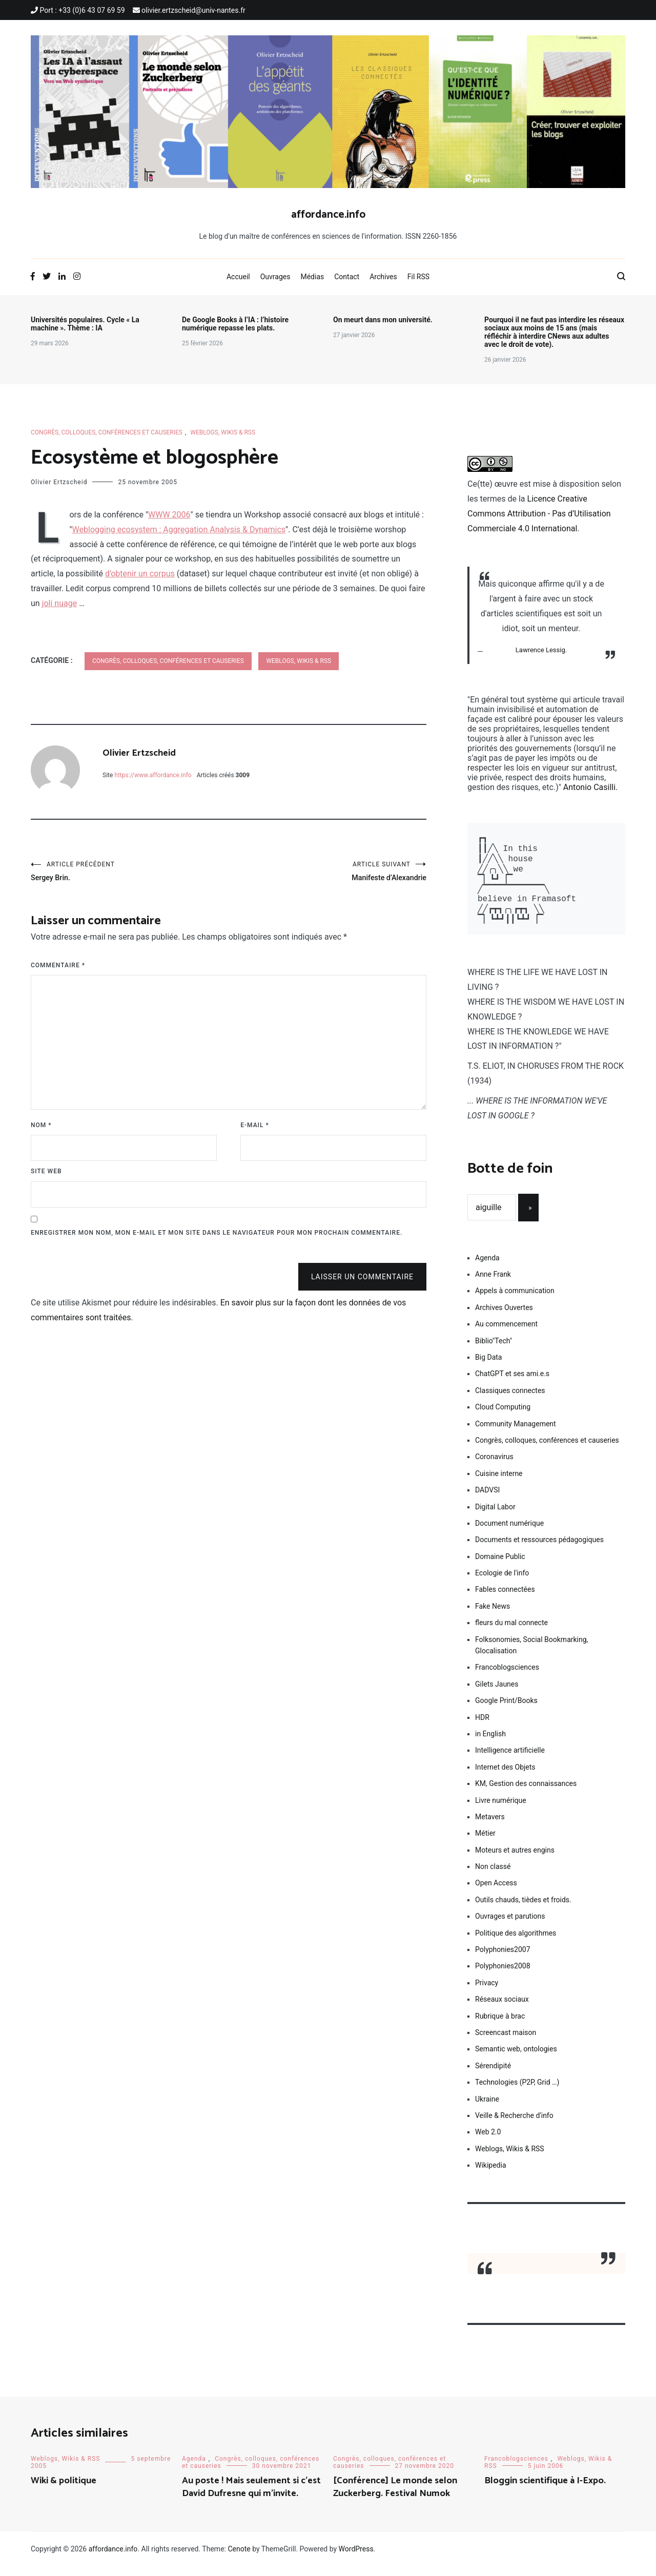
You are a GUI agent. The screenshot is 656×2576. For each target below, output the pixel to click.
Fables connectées (505, 1599)
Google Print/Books (506, 1711)
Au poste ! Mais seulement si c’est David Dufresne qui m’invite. (251, 2497)
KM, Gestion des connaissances (526, 1794)
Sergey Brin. (130, 873)
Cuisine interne (499, 1484)
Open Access (496, 1893)
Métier (485, 1843)
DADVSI (487, 1500)
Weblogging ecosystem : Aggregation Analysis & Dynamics (179, 529)
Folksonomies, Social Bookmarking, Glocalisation (531, 1655)
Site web (46, 1175)
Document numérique (509, 1533)
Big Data (488, 1367)
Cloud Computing (502, 1417)
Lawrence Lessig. (541, 650)
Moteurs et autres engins (515, 1860)
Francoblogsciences (507, 1677)
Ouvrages (275, 277)
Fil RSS (418, 277)
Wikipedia (490, 2175)
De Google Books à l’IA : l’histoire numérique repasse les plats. (235, 324)
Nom (41, 1129)
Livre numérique (500, 1810)
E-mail (254, 1129)
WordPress (356, 2559)
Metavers (490, 1827)
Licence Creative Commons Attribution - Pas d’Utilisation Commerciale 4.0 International (539, 513)
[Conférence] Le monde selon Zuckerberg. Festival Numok (395, 2497)
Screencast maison (505, 2043)
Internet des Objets (505, 1777)
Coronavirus (494, 1467)
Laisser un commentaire (362, 1281)
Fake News (492, 1616)
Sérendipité (493, 2076)
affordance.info (328, 214)
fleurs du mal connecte (511, 1633)
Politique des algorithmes (515, 1943)
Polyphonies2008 (502, 1976)
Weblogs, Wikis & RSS (222, 432)
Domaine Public (500, 1567)
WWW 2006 (169, 515)
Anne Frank (493, 1284)
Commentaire (58, 969)
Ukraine (487, 2109)
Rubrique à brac (500, 2026)
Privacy (486, 1993)
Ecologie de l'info (502, 1583)
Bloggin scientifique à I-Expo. (545, 2491)
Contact (346, 277)
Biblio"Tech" (493, 1351)
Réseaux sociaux (502, 2009)
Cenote (239, 2559)
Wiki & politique (63, 2491)
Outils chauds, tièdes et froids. (523, 1910)
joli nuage (59, 603)
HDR (482, 1727)
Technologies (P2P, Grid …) (517, 2092)
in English (490, 1744)
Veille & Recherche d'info (514, 2126)
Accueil (238, 277)
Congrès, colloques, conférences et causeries (106, 432)
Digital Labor (495, 1517)
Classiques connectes (510, 1401)
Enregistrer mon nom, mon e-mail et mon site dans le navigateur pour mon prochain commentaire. (216, 1236)
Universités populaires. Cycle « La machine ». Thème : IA (85, 324)
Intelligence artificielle (510, 1760)
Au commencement (506, 1334)
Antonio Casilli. (590, 787)
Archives (383, 277)
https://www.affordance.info (152, 775)
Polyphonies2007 (502, 1960)
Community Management (515, 1434)
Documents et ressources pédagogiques (539, 1550)
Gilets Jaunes (497, 1694)
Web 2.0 (488, 2142)
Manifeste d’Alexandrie (327, 873)
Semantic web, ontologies (516, 2059)
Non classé (492, 1877)
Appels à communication (515, 1301)
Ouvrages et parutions (510, 1926)
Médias (312, 277)
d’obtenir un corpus (140, 573)
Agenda (487, 1268)
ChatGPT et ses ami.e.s (512, 1384)
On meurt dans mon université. (383, 320)
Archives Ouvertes (504, 1318)
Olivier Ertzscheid (59, 482)
